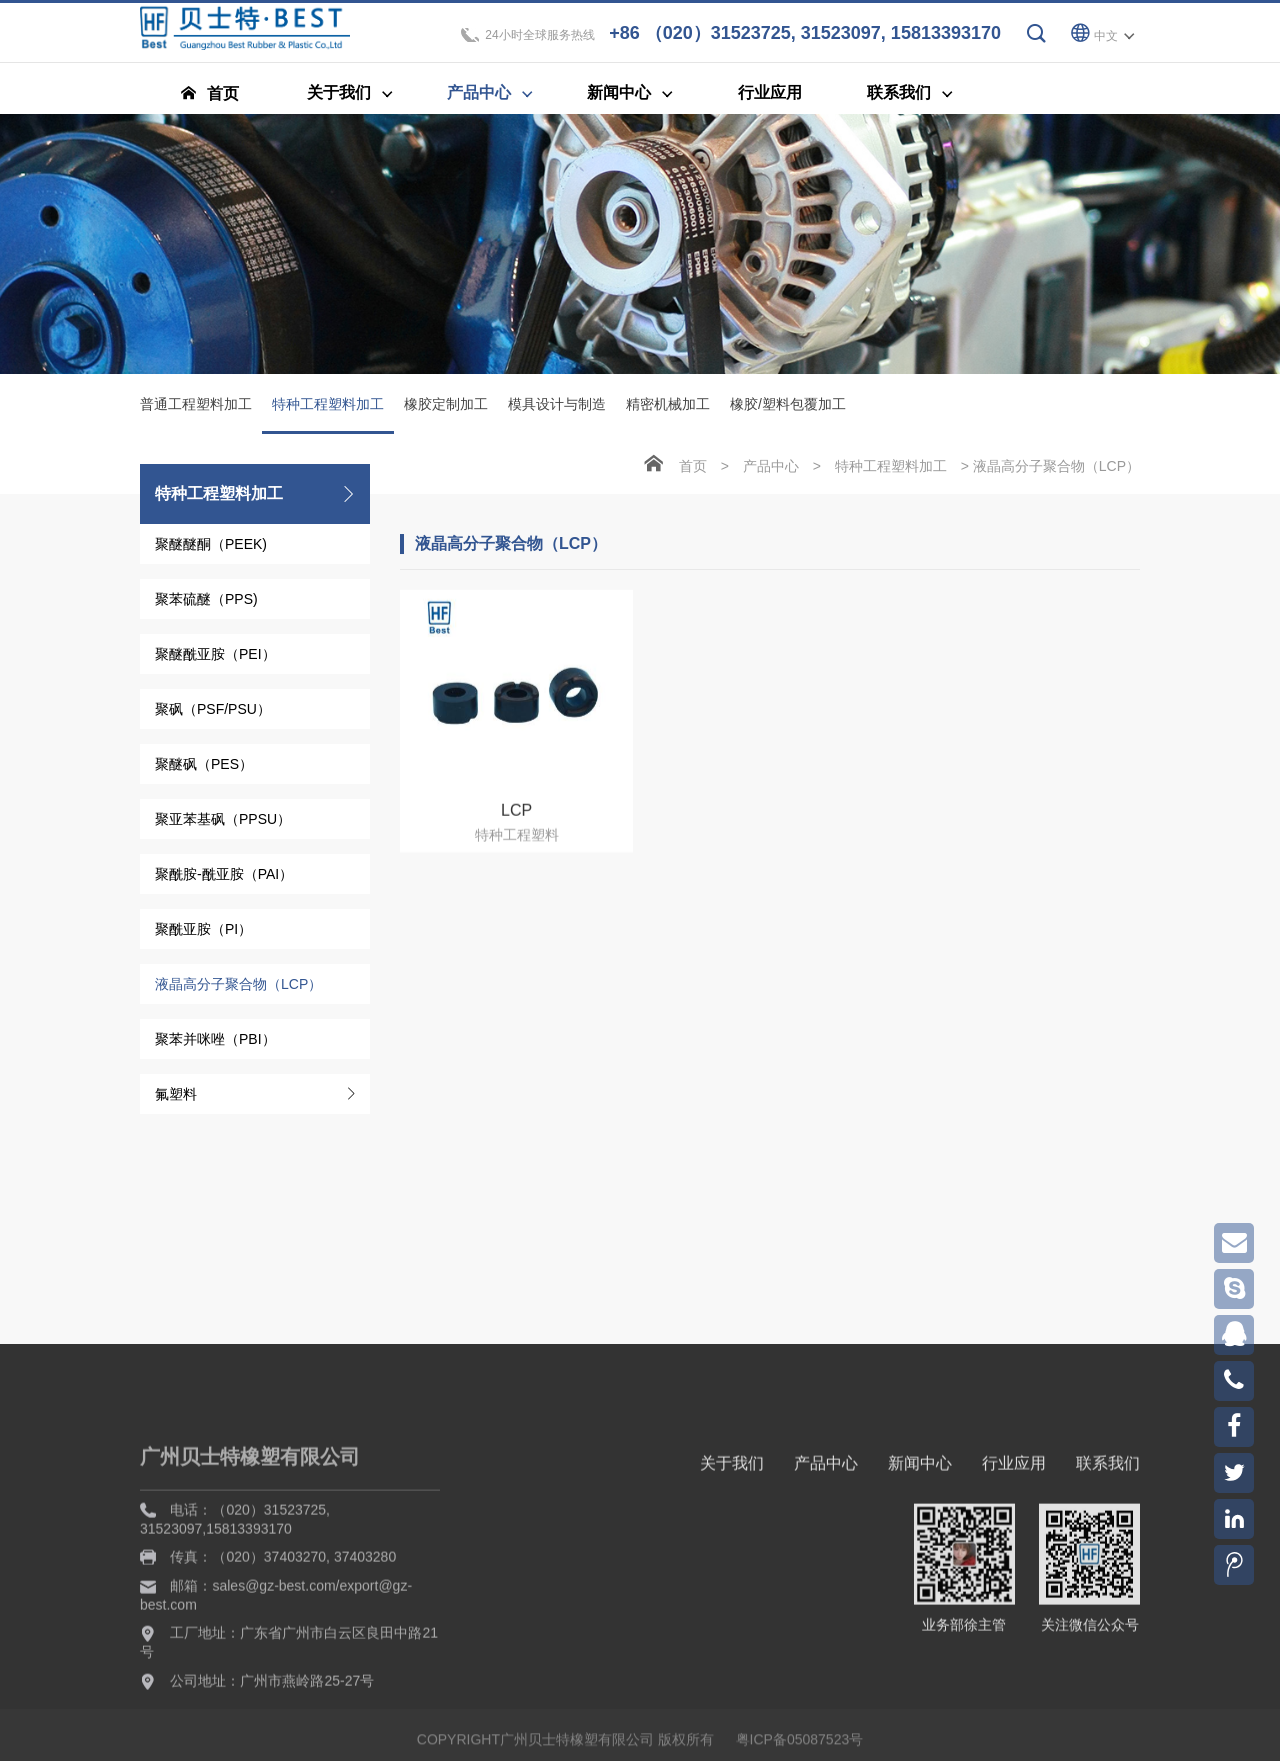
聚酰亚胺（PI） (203, 933)
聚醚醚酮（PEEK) (211, 548)
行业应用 (1014, 1575)
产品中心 (771, 470)
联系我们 (1108, 1575)
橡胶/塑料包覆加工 (788, 408)
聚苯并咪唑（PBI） (215, 1043)
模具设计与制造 (557, 408)
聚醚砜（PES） (204, 768)
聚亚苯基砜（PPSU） (223, 823)
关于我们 (732, 1575)
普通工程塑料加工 (196, 408)
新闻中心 (920, 1575)
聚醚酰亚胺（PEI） (215, 658)
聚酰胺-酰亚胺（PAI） (224, 878)
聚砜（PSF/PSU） (213, 713)
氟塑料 (176, 1098)
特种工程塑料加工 (328, 419)
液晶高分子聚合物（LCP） (238, 988)
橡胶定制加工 (446, 408)
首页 (693, 470)
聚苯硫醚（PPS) (206, 603)
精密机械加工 (668, 408)
